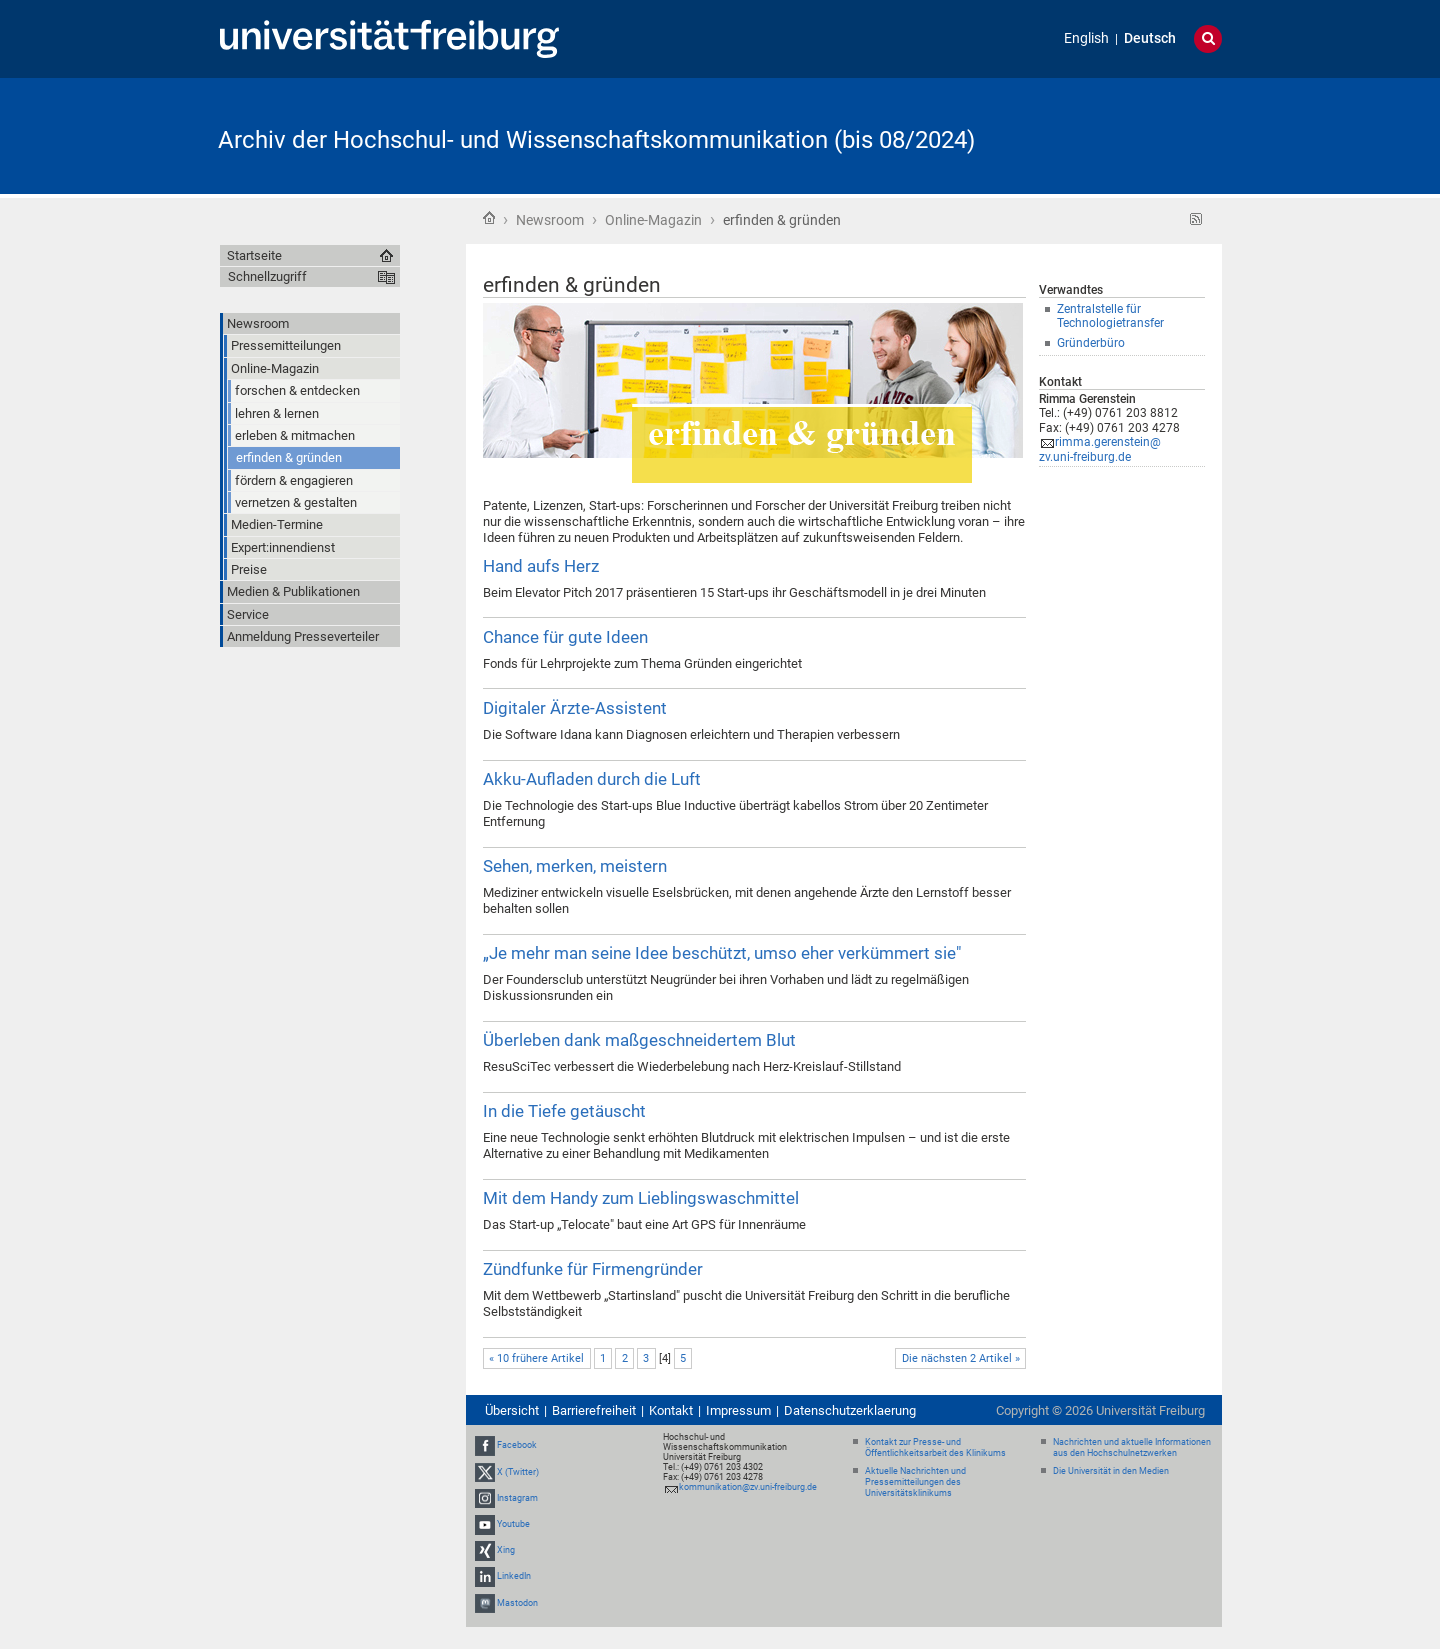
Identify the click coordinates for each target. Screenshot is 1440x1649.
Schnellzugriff (267, 276)
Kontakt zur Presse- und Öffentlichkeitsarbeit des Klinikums (935, 1447)
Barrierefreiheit (594, 1410)
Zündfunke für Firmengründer (593, 1269)
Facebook (517, 1445)
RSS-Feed (1196, 219)
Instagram (517, 1498)
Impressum (738, 1410)
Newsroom (550, 220)
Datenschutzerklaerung (850, 1410)
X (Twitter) (518, 1472)
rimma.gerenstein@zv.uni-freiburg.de (1100, 449)
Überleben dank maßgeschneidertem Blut (639, 1040)
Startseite (489, 218)
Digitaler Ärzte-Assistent (575, 708)
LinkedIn (514, 1577)
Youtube (513, 1524)
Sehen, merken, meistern (575, 866)
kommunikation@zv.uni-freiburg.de (748, 1487)
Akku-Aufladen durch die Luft (592, 779)
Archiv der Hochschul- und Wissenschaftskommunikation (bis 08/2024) (596, 140)
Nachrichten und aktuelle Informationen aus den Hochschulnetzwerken (1132, 1447)
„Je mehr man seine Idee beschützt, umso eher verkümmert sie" (722, 953)
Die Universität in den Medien (1111, 1471)
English (1086, 38)
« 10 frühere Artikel (536, 1358)
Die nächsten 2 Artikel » (961, 1358)
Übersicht (512, 1410)
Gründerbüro (1091, 343)
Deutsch (1150, 38)
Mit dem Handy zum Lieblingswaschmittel (641, 1198)
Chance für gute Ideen (565, 637)
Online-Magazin (653, 220)
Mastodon (517, 1603)
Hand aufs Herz (541, 566)
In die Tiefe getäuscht (564, 1111)
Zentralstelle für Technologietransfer (1110, 316)
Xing (506, 1550)
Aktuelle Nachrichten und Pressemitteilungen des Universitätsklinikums (915, 1482)
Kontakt (671, 1410)
